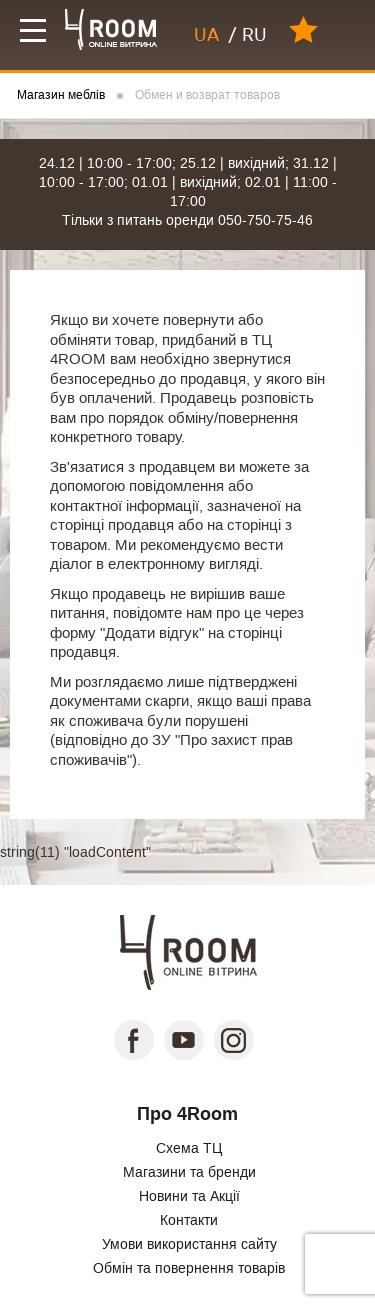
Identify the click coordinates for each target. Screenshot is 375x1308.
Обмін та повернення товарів (189, 1268)
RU (254, 35)
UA (206, 35)
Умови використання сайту (189, 1244)
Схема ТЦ (189, 1148)
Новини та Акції (189, 1196)
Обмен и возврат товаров (207, 95)
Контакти (189, 1220)
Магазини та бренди (189, 1172)
